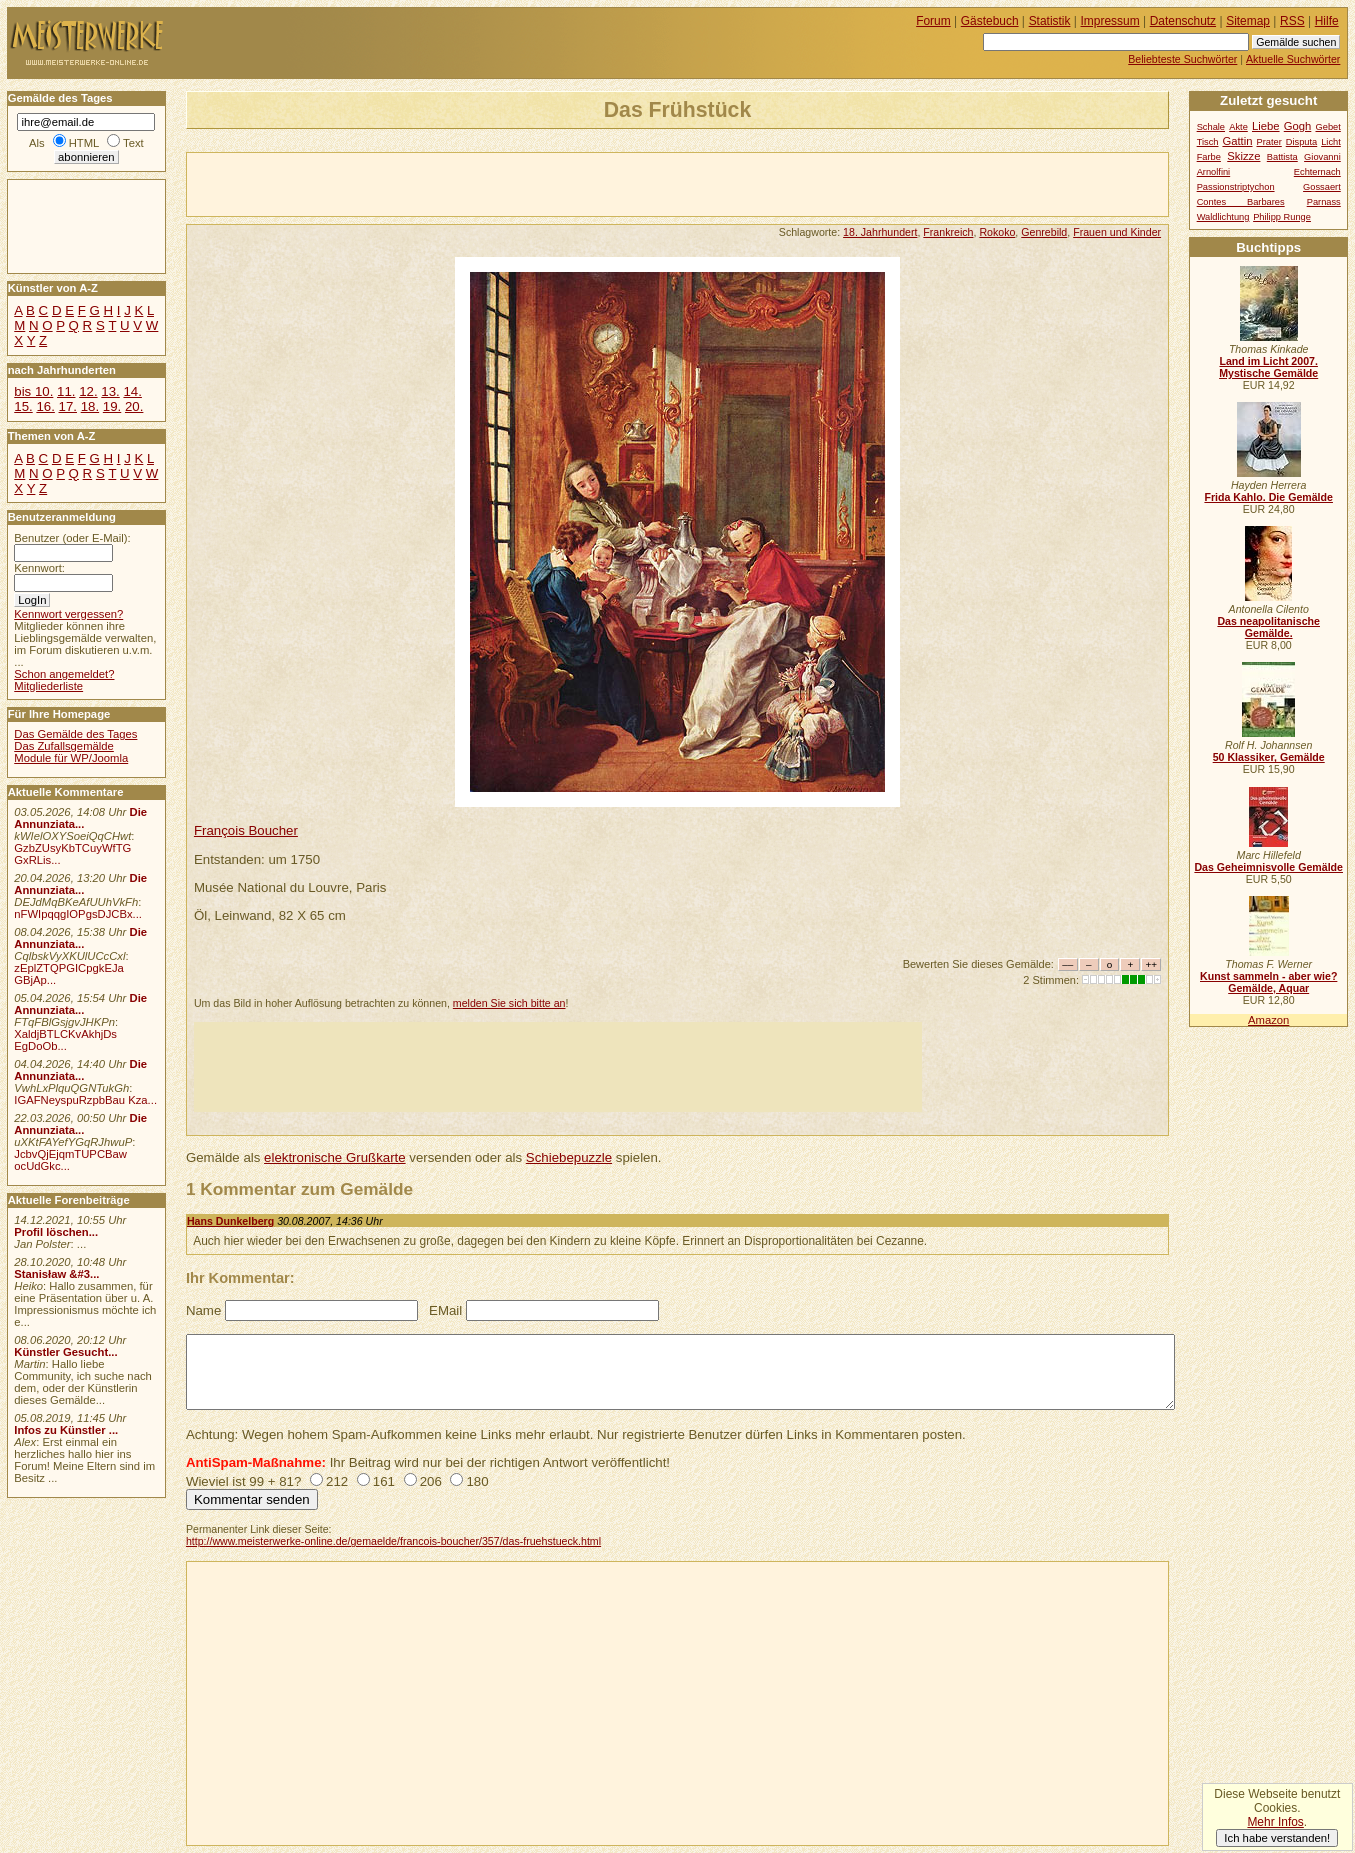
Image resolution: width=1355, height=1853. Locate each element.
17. (68, 406)
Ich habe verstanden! (1277, 1838)
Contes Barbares (1241, 202)
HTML (84, 143)
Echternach (1317, 172)
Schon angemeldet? (64, 674)
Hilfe (1327, 21)
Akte (1238, 127)
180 (477, 1481)
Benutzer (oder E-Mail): (72, 538)
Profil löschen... (56, 1232)
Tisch (1208, 142)
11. (66, 391)
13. (110, 391)
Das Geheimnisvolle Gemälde (1268, 867)
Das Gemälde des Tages (75, 734)
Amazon (1268, 1020)
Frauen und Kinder (1117, 232)
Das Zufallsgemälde (64, 746)
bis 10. (33, 391)
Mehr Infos (1275, 1822)
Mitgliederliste (48, 686)
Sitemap (1248, 21)
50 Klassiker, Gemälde (1269, 757)
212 (337, 1481)
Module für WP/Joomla (71, 758)
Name (203, 1310)
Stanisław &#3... (56, 1274)
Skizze (1243, 156)
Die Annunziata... (80, 818)
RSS (1292, 21)
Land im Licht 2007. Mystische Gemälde (1268, 367)
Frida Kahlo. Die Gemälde (1268, 497)
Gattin (1237, 141)
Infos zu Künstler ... (66, 1430)
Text (133, 143)
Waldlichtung (1223, 217)
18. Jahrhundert (880, 232)
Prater (1268, 142)
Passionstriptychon (1236, 187)
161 (384, 1481)
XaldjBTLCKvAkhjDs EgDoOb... (65, 1040)
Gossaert (1322, 187)
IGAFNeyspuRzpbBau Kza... (85, 1100)
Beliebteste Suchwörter (1182, 59)
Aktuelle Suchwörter (1293, 59)
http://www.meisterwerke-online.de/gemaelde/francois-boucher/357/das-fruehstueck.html (393, 1541)
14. (132, 391)
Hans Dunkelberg (230, 1221)
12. (88, 391)
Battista (1282, 157)
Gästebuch (990, 21)
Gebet (1328, 127)
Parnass (1324, 202)
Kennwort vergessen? (68, 614)
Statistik (1050, 21)
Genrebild (1044, 232)
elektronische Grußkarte (335, 1157)
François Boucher (246, 830)
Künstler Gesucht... (65, 1352)
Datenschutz (1183, 21)
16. (45, 406)
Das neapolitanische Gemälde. (1268, 627)
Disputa (1301, 142)
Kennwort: (39, 568)
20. (134, 406)
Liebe (1266, 126)
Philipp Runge (1282, 217)
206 (431, 1481)
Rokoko (997, 232)
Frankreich (948, 232)
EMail (445, 1310)
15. (23, 406)
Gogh (1298, 126)
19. (112, 406)
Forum (933, 21)
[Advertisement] (421, 183)
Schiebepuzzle (569, 1157)
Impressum (1110, 21)
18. (90, 406)
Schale (1211, 127)
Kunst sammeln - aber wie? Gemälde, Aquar (1268, 982)
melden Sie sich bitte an (509, 1003)
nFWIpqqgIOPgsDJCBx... (78, 914)
